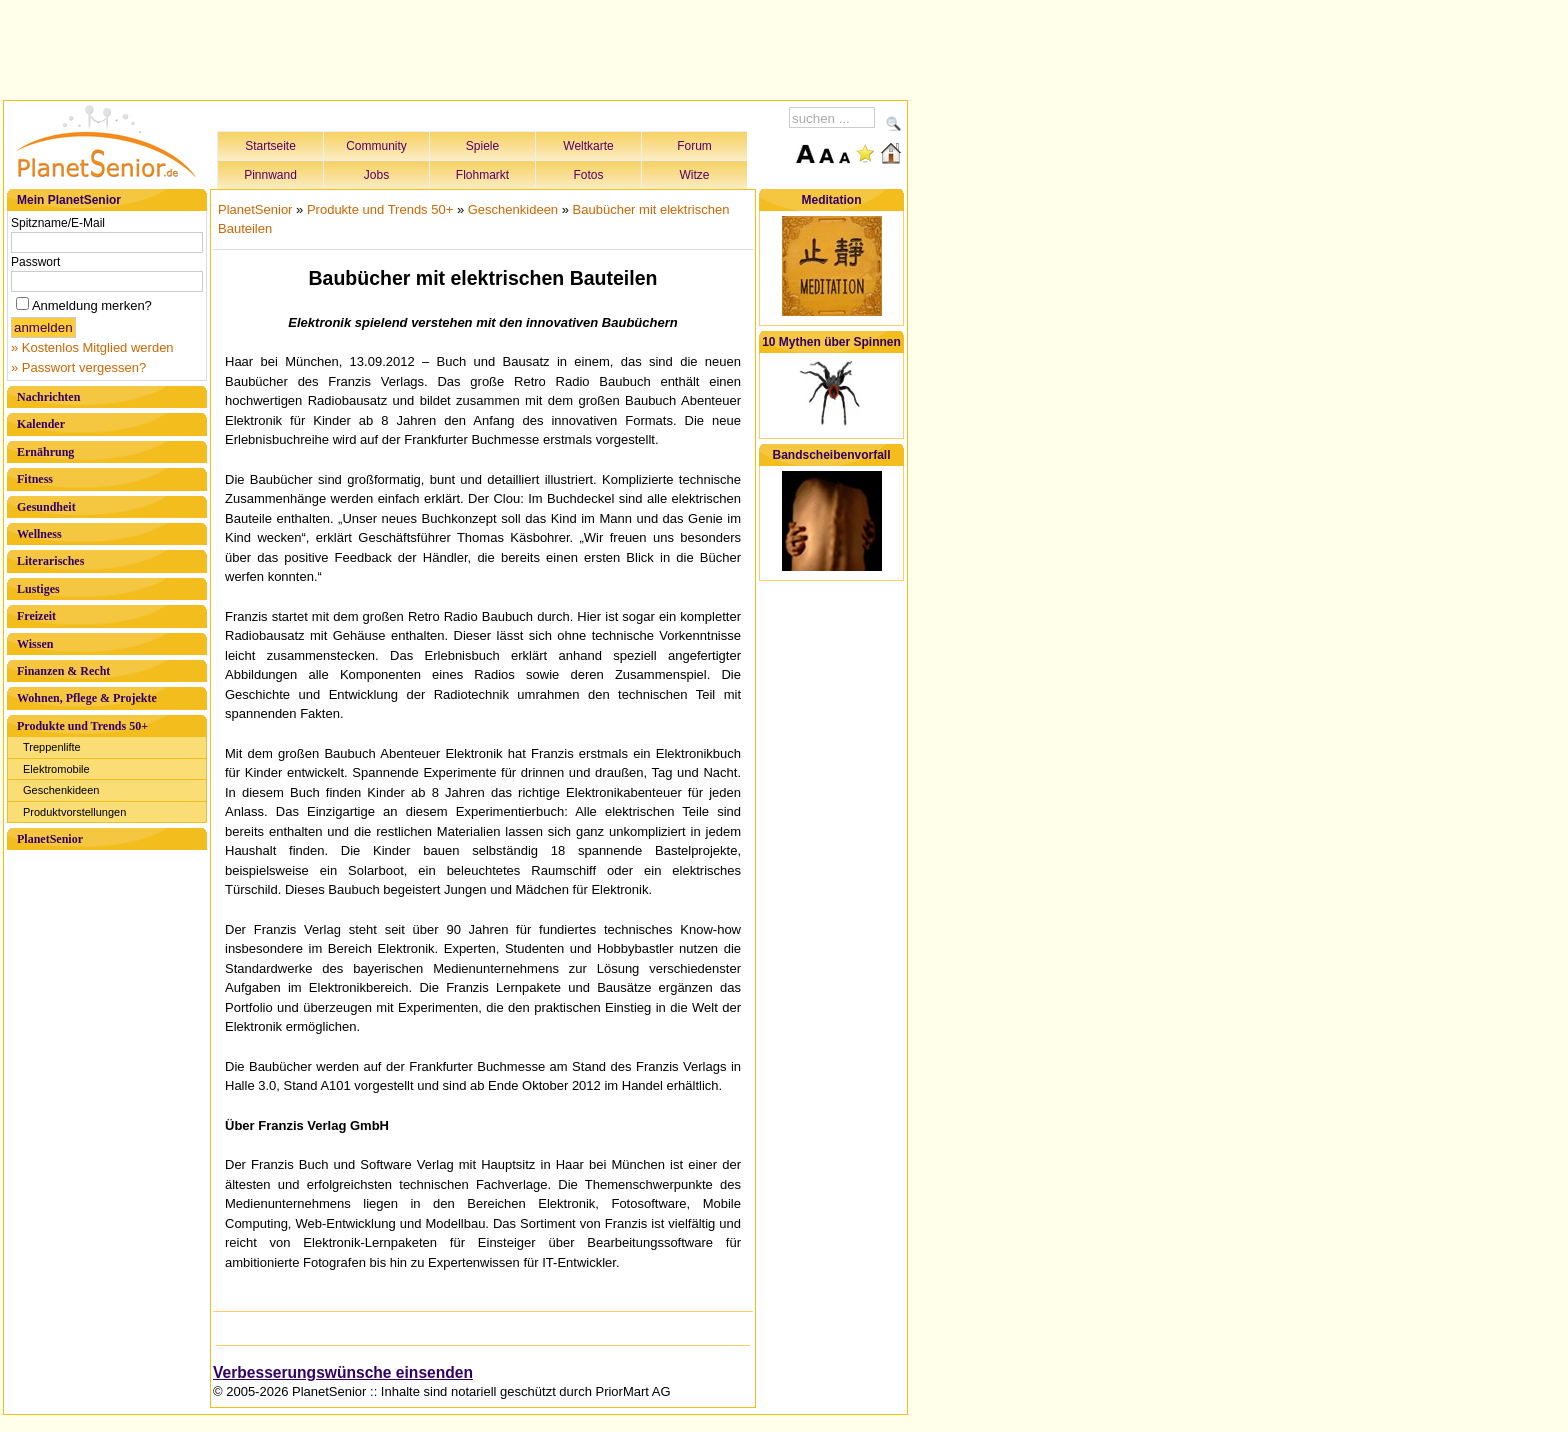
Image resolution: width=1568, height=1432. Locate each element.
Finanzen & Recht (63, 671)
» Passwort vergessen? (78, 367)
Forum (694, 146)
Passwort (35, 262)
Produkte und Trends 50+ (82, 726)
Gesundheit (46, 507)
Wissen (35, 644)
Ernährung (45, 452)
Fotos (588, 175)
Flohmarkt (482, 175)
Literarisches (50, 561)
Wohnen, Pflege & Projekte (87, 698)
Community (376, 146)
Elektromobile (56, 769)
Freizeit (36, 616)
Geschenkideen (61, 790)
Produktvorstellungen (74, 812)
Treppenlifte (52, 747)
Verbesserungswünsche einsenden (343, 1372)
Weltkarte (588, 146)
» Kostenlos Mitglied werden (92, 347)
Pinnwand (270, 175)
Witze (695, 175)
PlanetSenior (50, 839)
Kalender (41, 424)
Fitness (35, 479)
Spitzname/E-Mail (58, 223)
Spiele (482, 146)
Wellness (39, 534)
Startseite (270, 146)
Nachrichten (48, 397)
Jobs (376, 175)
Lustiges (38, 589)
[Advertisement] (456, 47)
